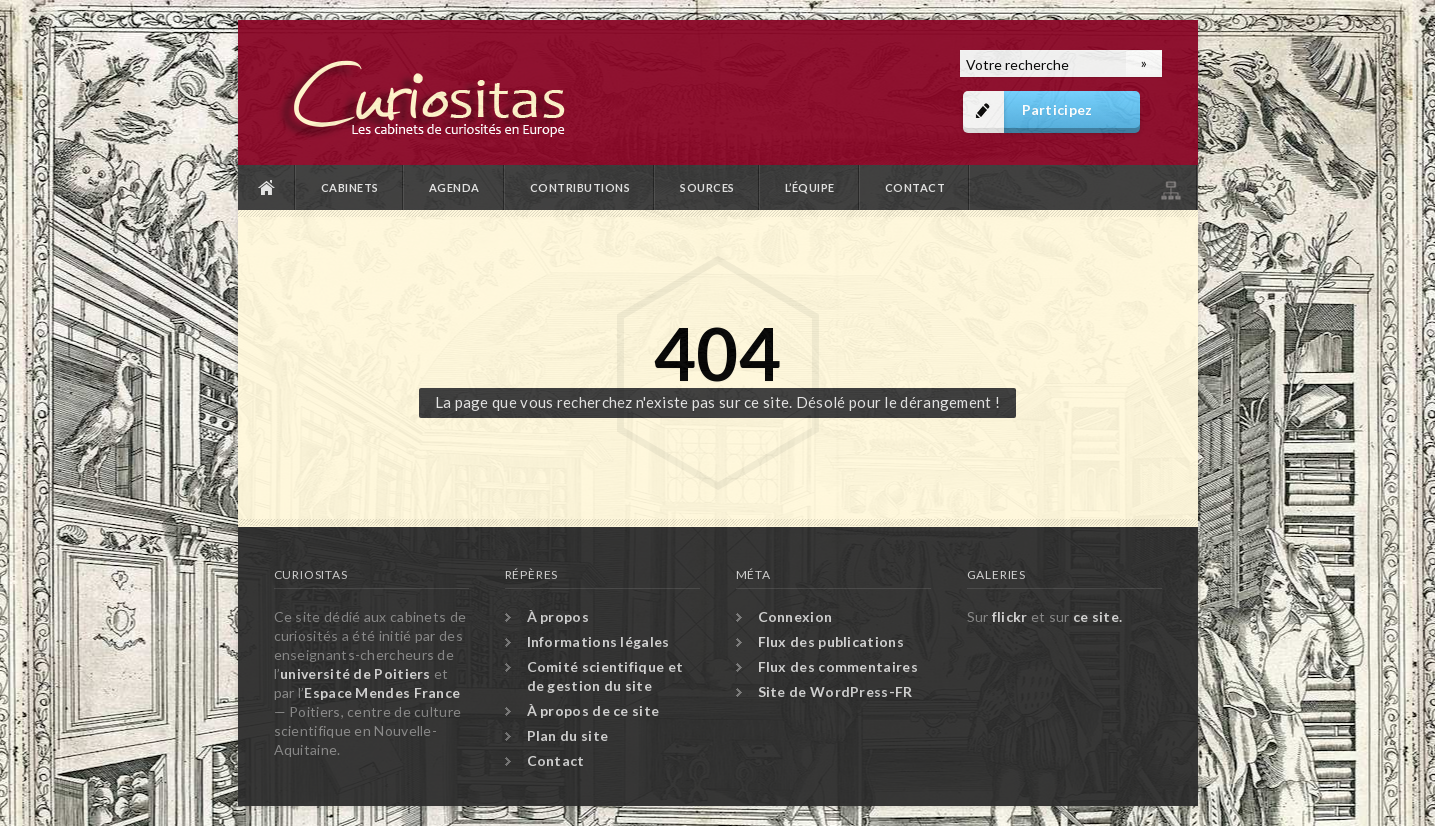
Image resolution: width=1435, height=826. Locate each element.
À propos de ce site (593, 710)
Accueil (267, 187)
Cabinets (350, 187)
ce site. (1097, 616)
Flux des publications (831, 641)
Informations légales (598, 641)
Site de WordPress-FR (835, 691)
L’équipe (810, 187)
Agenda (454, 187)
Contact (915, 187)
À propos (558, 616)
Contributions (580, 187)
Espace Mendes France (382, 692)
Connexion (795, 616)
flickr (1010, 616)
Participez (1057, 109)
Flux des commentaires (838, 666)
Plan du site (1169, 187)
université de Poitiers (355, 673)
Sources (707, 187)
